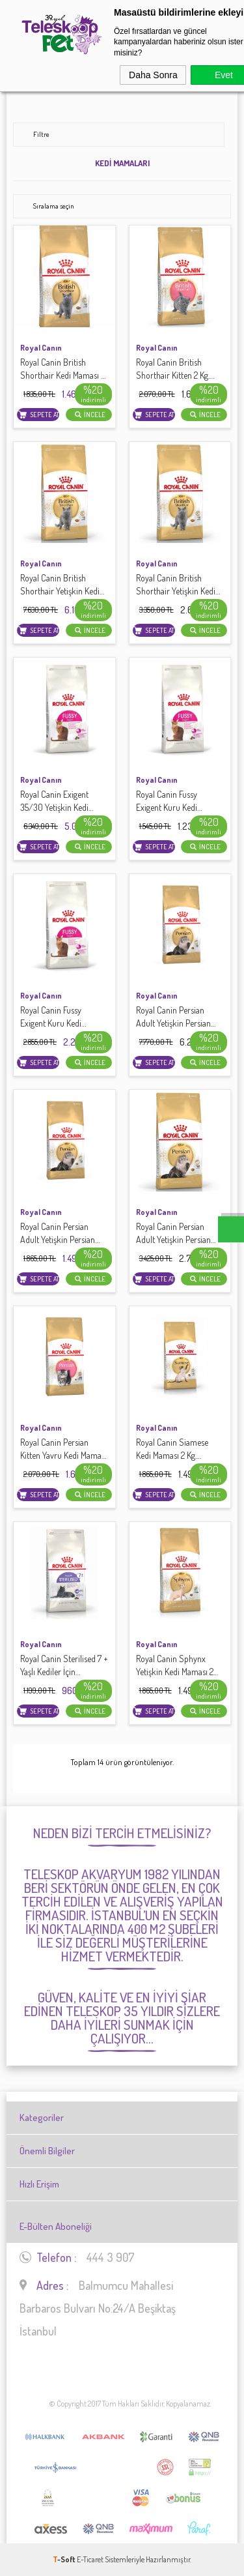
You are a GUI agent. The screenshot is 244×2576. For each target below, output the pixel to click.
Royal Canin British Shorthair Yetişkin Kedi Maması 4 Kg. (175, 585)
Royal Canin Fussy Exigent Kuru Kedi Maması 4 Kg (50, 1017)
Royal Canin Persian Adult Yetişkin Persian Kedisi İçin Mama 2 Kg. (57, 1233)
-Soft (65, 2559)
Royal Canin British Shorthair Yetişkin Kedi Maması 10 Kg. (60, 585)
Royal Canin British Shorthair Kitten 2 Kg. (175, 369)
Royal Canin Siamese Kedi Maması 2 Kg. (172, 1449)
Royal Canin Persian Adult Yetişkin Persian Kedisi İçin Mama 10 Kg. (175, 1017)
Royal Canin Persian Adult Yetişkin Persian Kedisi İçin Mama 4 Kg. (173, 1233)
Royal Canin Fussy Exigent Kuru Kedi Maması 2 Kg (166, 801)
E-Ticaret (90, 2559)
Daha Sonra (153, 75)
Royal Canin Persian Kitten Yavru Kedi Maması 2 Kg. (63, 1449)
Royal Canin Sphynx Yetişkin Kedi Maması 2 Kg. (174, 1665)
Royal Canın (41, 348)
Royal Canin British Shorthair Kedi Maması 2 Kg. (62, 369)
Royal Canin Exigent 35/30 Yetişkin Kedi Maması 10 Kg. (54, 801)
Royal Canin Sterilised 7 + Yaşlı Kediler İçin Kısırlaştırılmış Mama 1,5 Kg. (64, 1665)
